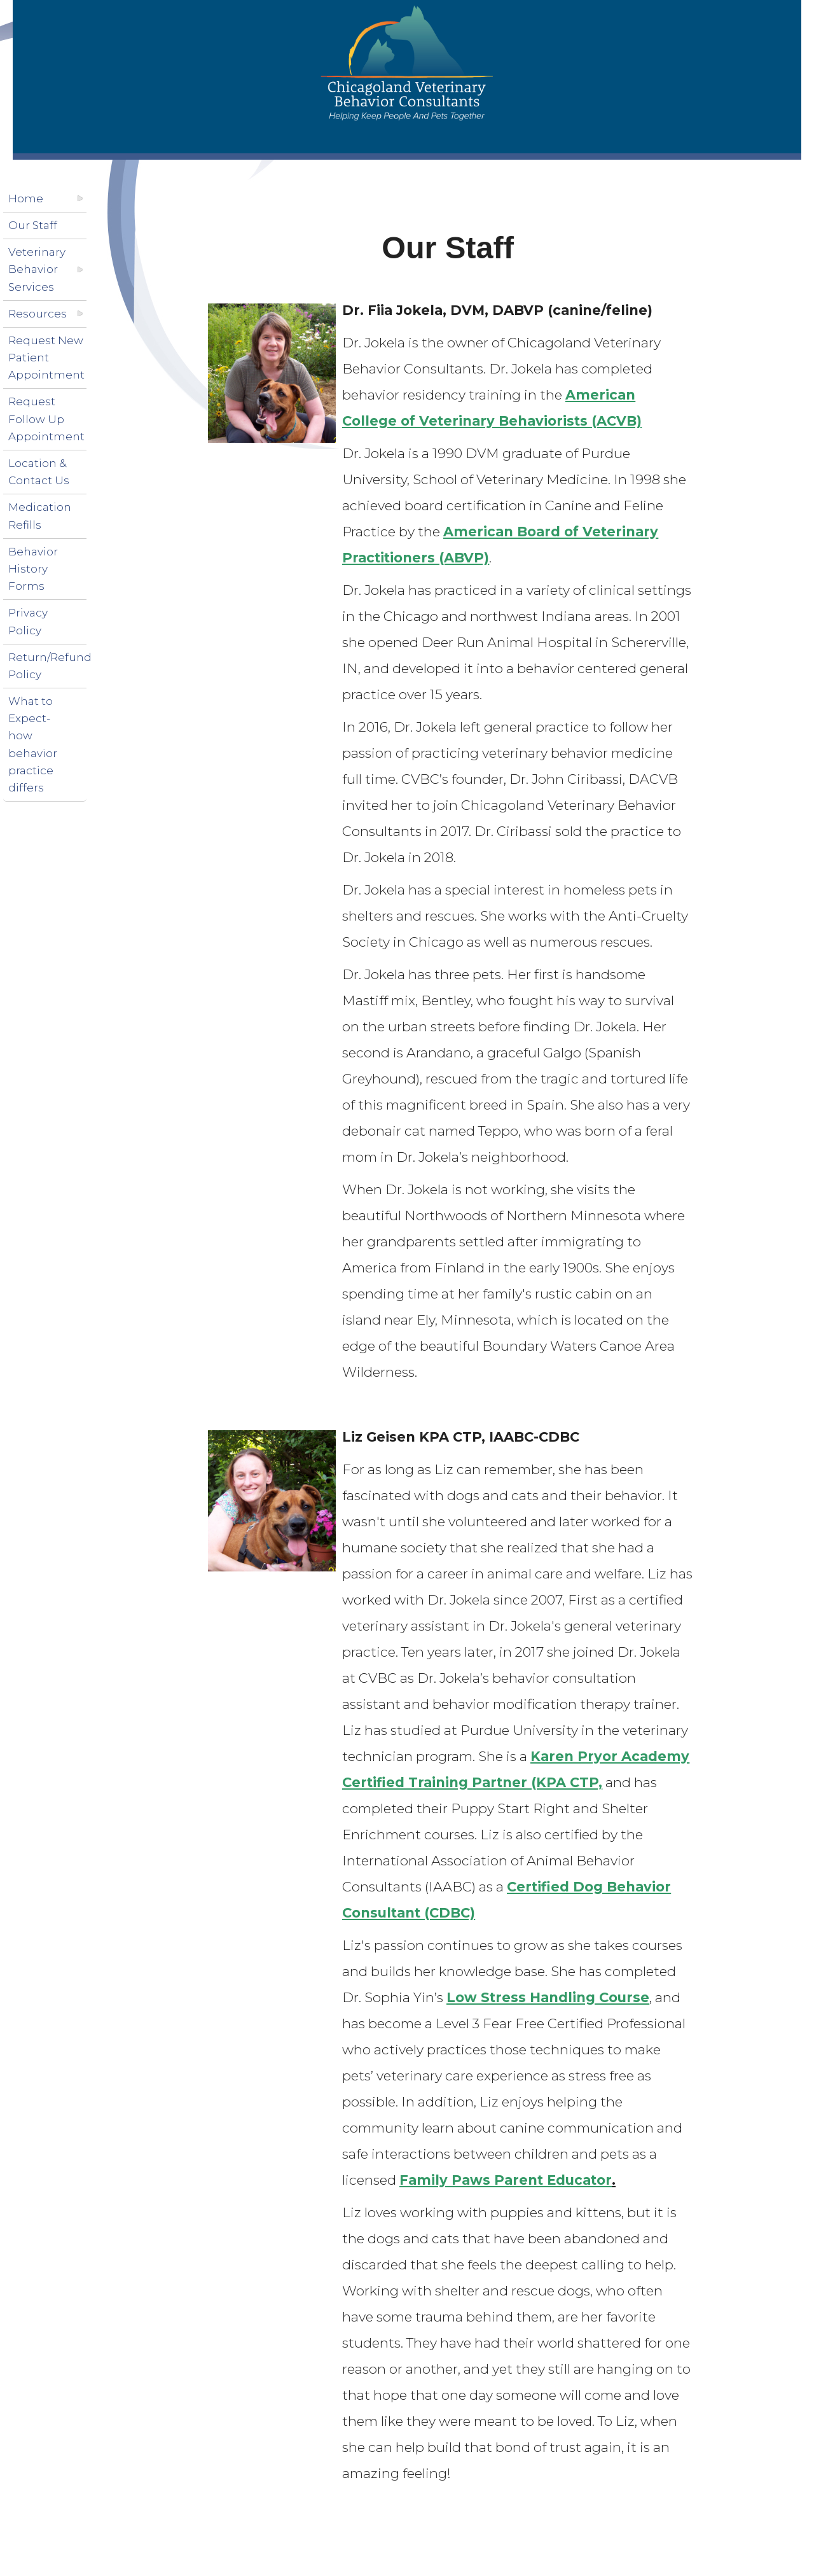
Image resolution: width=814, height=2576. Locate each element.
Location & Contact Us (38, 472)
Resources (37, 313)
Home (25, 198)
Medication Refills (39, 516)
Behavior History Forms (33, 568)
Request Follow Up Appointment (46, 418)
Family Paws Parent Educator (505, 2180)
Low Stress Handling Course (547, 1997)
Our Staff (32, 225)
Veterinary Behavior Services (37, 269)
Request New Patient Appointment (46, 357)
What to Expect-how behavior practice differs (32, 744)
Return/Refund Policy (50, 666)
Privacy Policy (28, 621)
